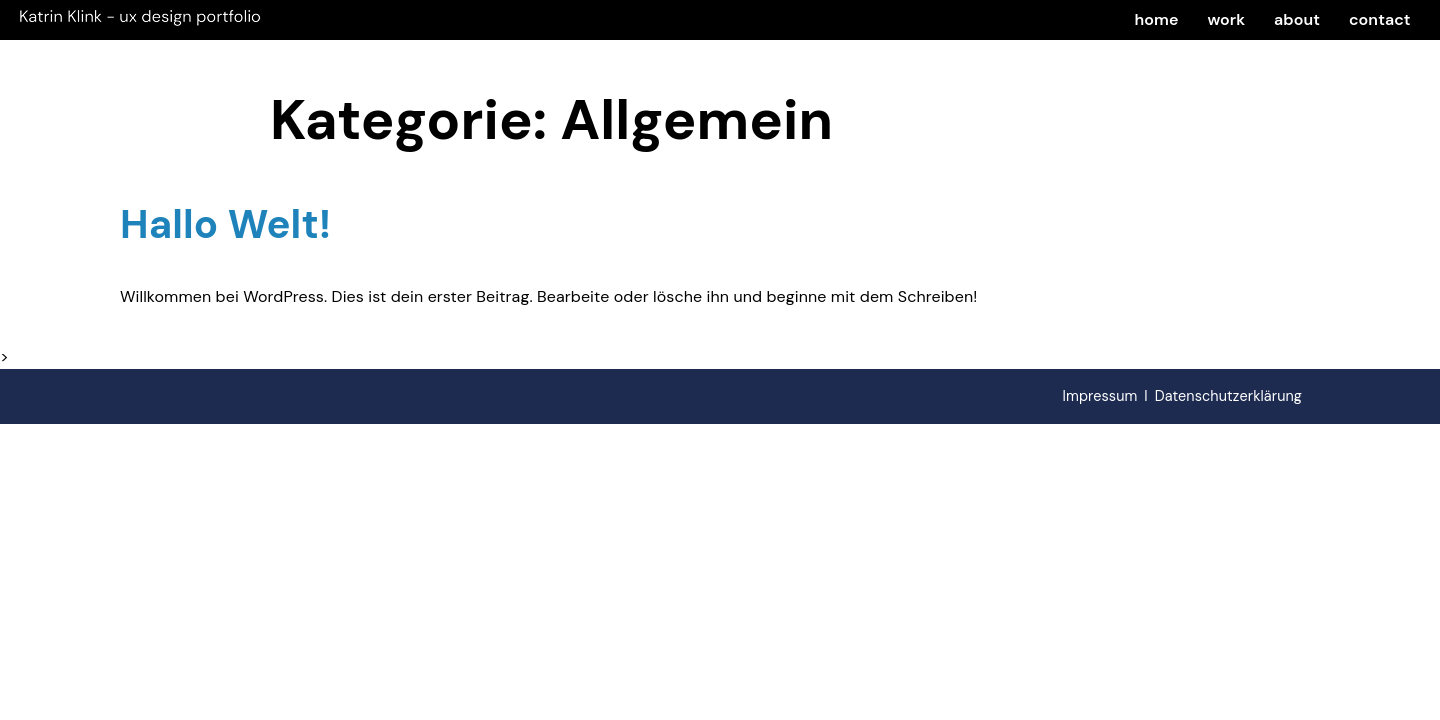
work (1226, 19)
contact (1380, 19)
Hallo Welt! (225, 224)
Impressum (1100, 396)
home (1157, 19)
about (1297, 19)
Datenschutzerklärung (1228, 396)
